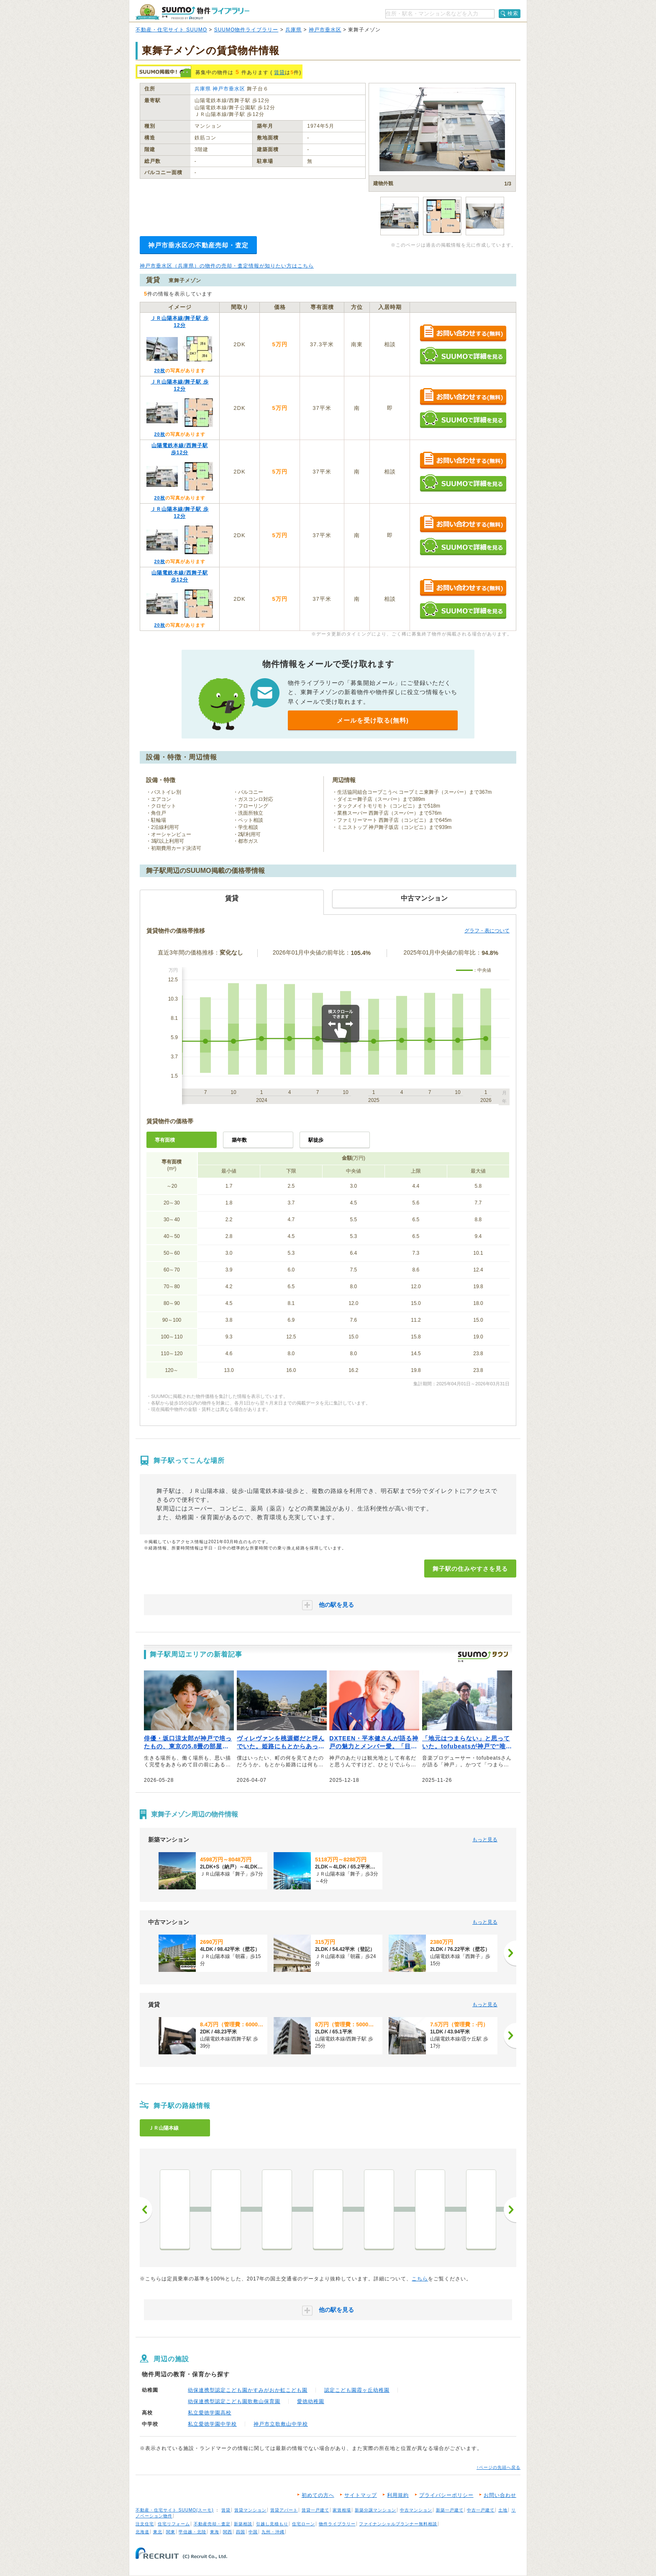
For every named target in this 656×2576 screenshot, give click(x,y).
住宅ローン (303, 2524)
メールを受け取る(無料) (373, 720)
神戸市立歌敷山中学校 (281, 2424)
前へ (146, 2210)
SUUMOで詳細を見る (463, 356)
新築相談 (243, 2524)
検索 (512, 13)
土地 (502, 2510)
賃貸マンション (250, 2510)
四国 (240, 2532)
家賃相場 (342, 2510)
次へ (510, 2210)
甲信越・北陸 (192, 2532)
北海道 (142, 2532)
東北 (157, 2532)
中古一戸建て (481, 2510)
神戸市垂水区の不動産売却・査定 (198, 245)
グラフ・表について (487, 931)
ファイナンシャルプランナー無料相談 (398, 2524)
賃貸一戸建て (315, 2510)
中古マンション (416, 2510)
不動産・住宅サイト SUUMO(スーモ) (175, 2510)
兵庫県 (293, 30)
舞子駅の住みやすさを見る (470, 1568)
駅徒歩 (315, 1140)
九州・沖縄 (272, 2532)
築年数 (239, 1140)
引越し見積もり (272, 2524)
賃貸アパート (284, 2510)
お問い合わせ (500, 2495)
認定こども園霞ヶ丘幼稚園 (357, 2390)
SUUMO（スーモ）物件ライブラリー (192, 12)
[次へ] (510, 1953)
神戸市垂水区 (325, 30)
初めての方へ (318, 2495)
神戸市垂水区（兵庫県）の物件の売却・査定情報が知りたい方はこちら (227, 266)
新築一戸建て (450, 2510)
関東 (170, 2532)
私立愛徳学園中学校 (212, 2424)
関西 (227, 2532)
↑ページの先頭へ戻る (498, 2467)
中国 (253, 2532)
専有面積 (165, 1140)
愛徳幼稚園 (310, 2401)
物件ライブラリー (337, 2524)
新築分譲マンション (375, 2510)
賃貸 (279, 72)
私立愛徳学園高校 (209, 2413)
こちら (420, 2279)
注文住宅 (145, 2524)
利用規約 (398, 2495)
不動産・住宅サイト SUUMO (171, 30)
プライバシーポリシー (446, 2495)
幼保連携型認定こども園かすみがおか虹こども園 (248, 2390)
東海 (214, 2532)
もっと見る (484, 1840)
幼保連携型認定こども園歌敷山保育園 (234, 2401)
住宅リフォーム (174, 2524)
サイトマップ (360, 2495)
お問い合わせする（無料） (463, 333)
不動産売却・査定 (212, 2524)
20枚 (159, 370)
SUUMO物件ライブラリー (246, 30)
